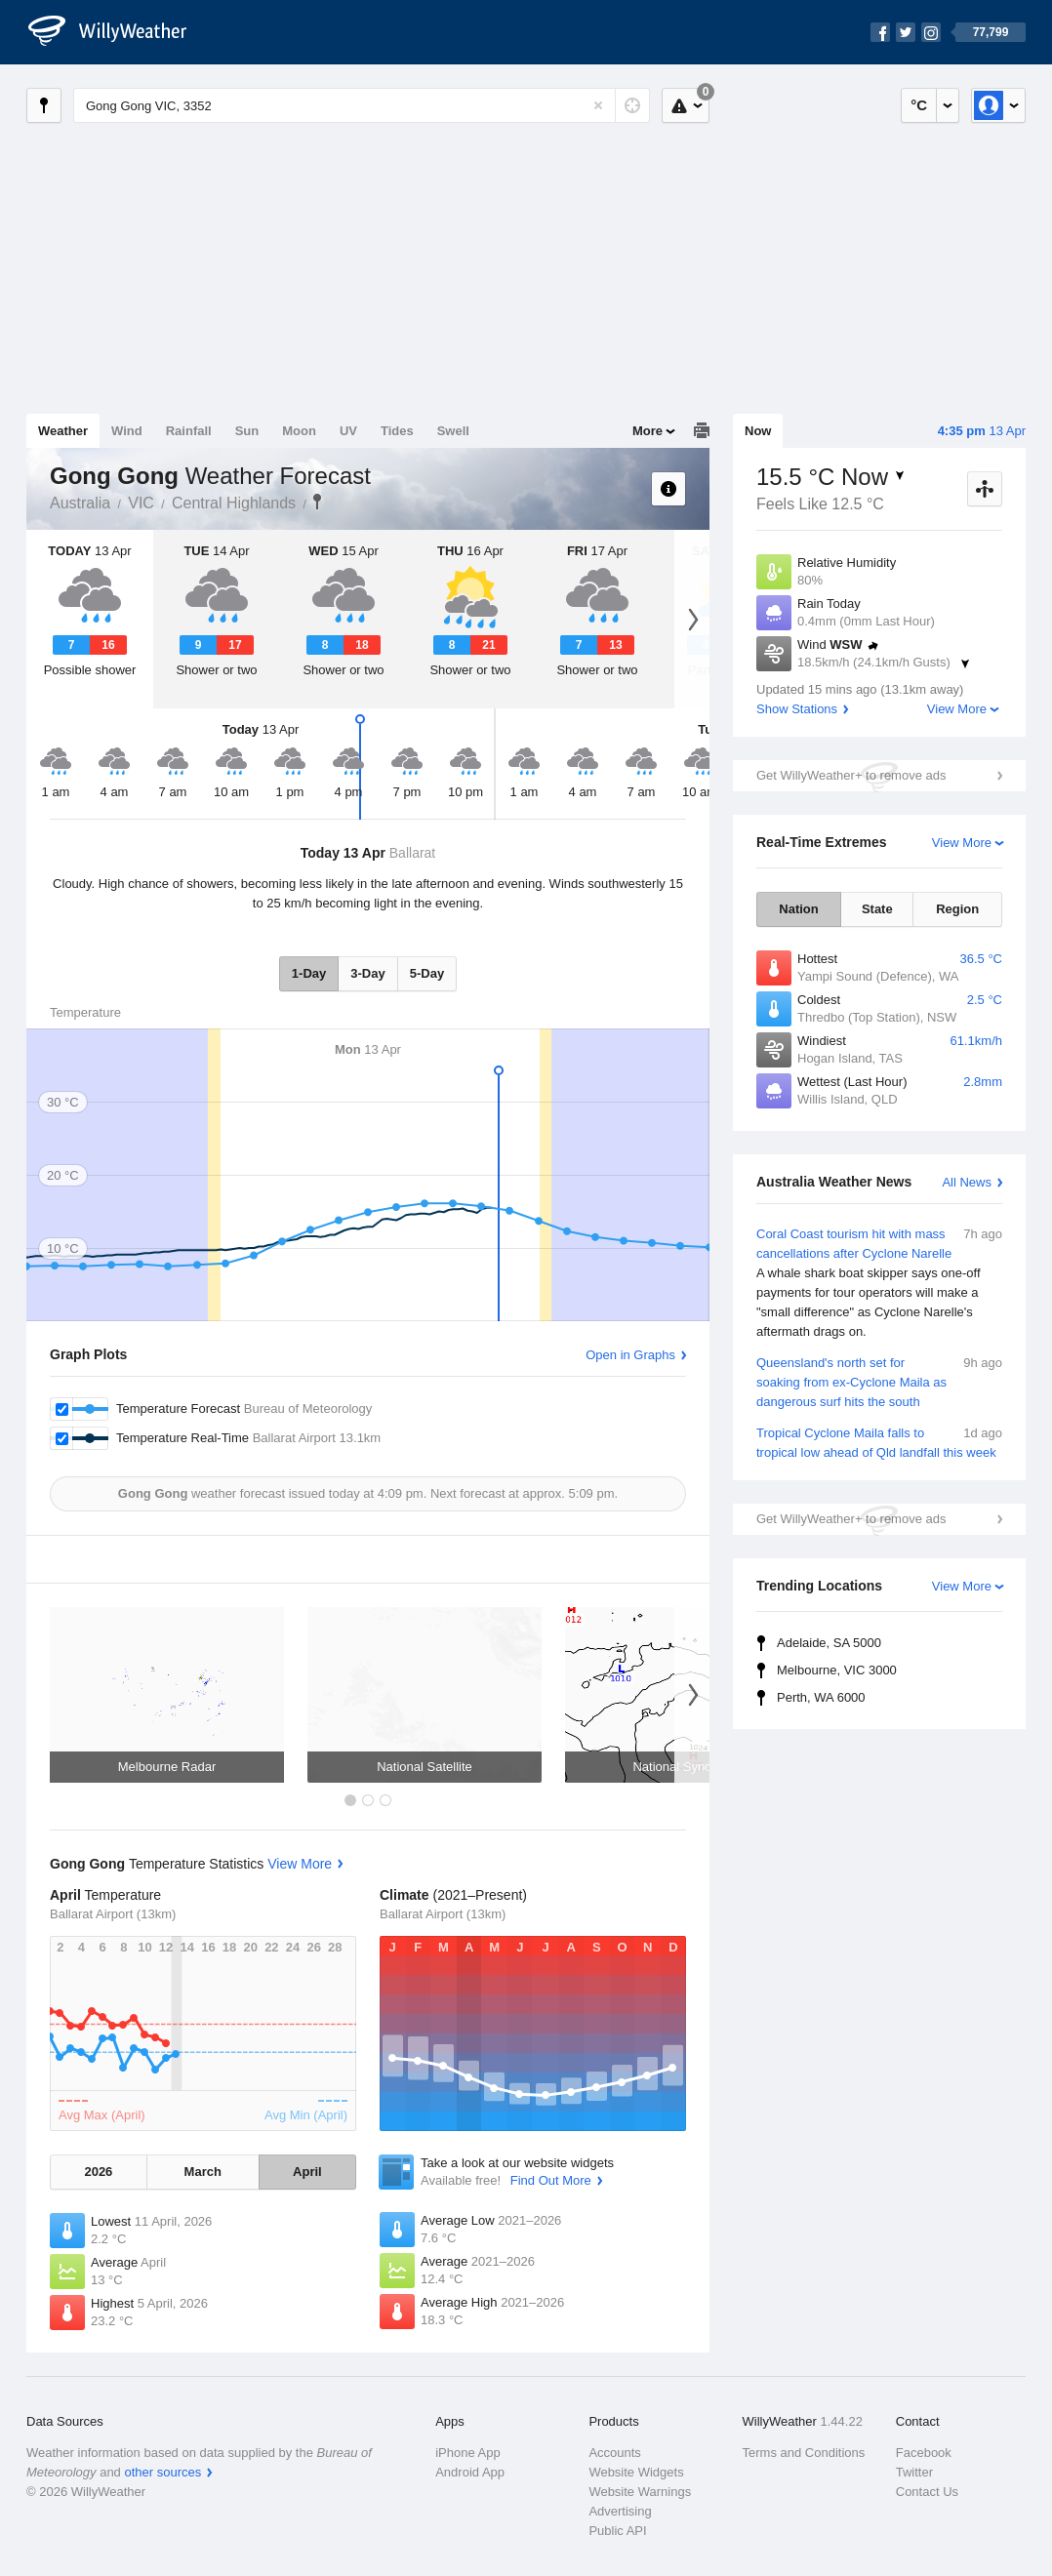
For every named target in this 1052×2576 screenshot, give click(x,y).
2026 (98, 2171)
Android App (470, 2472)
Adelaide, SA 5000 (829, 1642)
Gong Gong (317, 501)
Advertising (619, 2511)
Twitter (914, 2472)
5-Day (427, 973)
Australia (80, 503)
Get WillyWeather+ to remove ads (851, 775)
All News (966, 1182)
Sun (247, 430)
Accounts (614, 2452)
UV (348, 430)
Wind (126, 430)
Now (758, 430)
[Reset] (598, 105)
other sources (162, 2472)
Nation (798, 909)
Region (957, 909)
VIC (141, 503)
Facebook (923, 2452)
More (647, 430)
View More (957, 709)
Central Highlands (234, 503)
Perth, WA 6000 (821, 1697)
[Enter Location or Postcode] (361, 105)
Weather (63, 430)
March (203, 2171)
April (307, 2171)
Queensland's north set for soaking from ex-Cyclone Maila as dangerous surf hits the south (879, 1381)
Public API (617, 2530)
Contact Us (927, 2491)
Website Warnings (639, 2491)
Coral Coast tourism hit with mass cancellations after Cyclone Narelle (879, 1283)
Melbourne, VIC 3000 (837, 1670)
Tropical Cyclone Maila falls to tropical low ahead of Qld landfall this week (879, 1442)
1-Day (309, 973)
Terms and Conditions (804, 2452)
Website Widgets (635, 2472)
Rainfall (189, 430)
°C (918, 105)
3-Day (367, 973)
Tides (397, 430)
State (877, 909)
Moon (299, 430)
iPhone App (468, 2452)
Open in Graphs (630, 1355)
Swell (453, 430)
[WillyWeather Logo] (118, 32)
